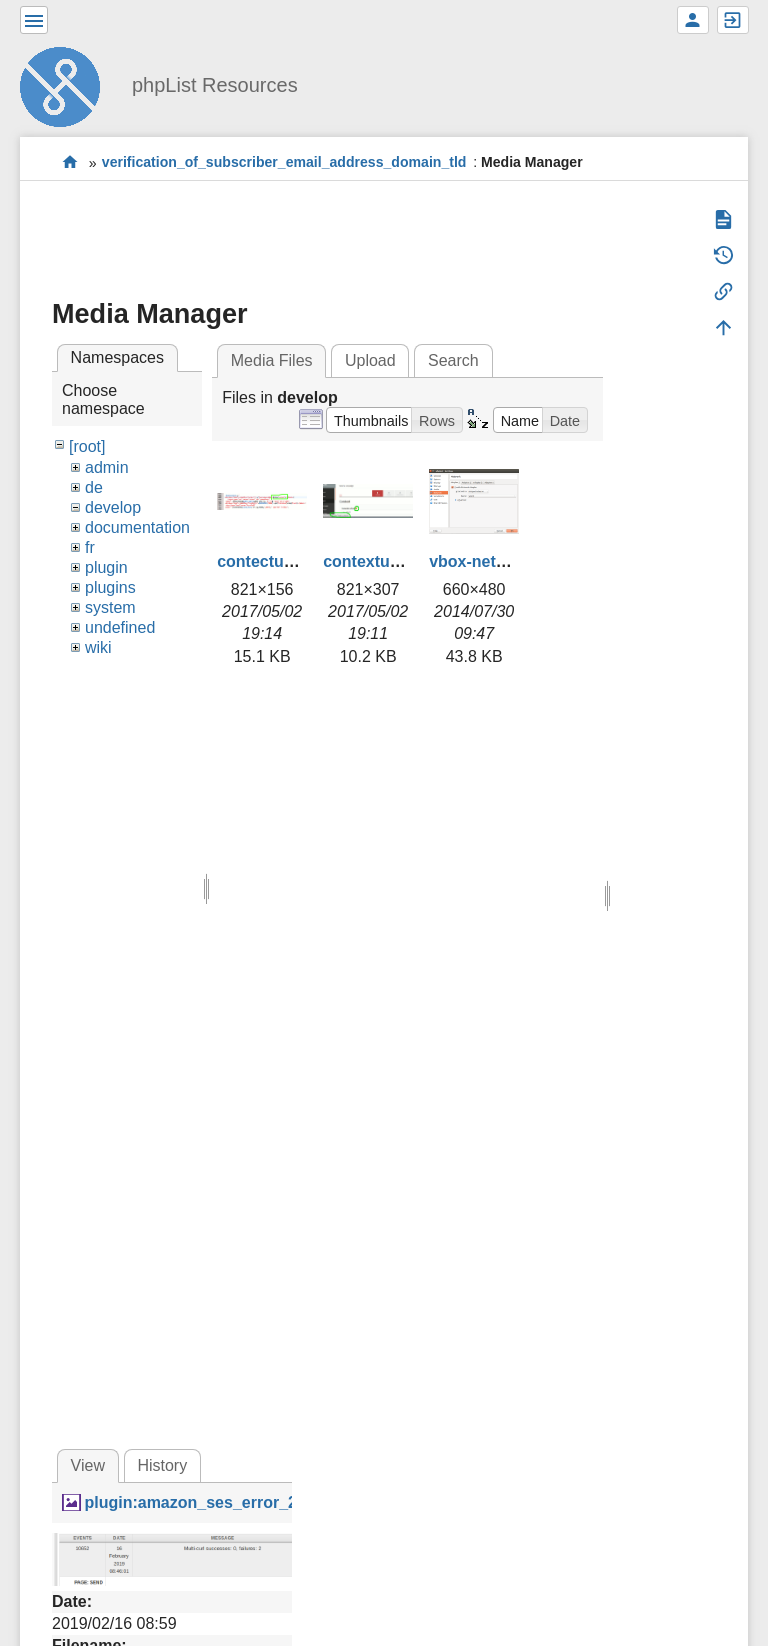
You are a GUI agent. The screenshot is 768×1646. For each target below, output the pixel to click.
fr (90, 547)
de (94, 487)
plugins (110, 587)
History (162, 1465)
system (110, 607)
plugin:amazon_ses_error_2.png (207, 1502)
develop (113, 507)
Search (453, 360)
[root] (87, 446)
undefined (120, 627)
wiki (98, 647)
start (70, 162)
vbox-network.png (498, 561)
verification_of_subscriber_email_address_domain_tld (284, 163)
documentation (137, 527)
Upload (370, 360)
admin (107, 467)
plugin (106, 567)
